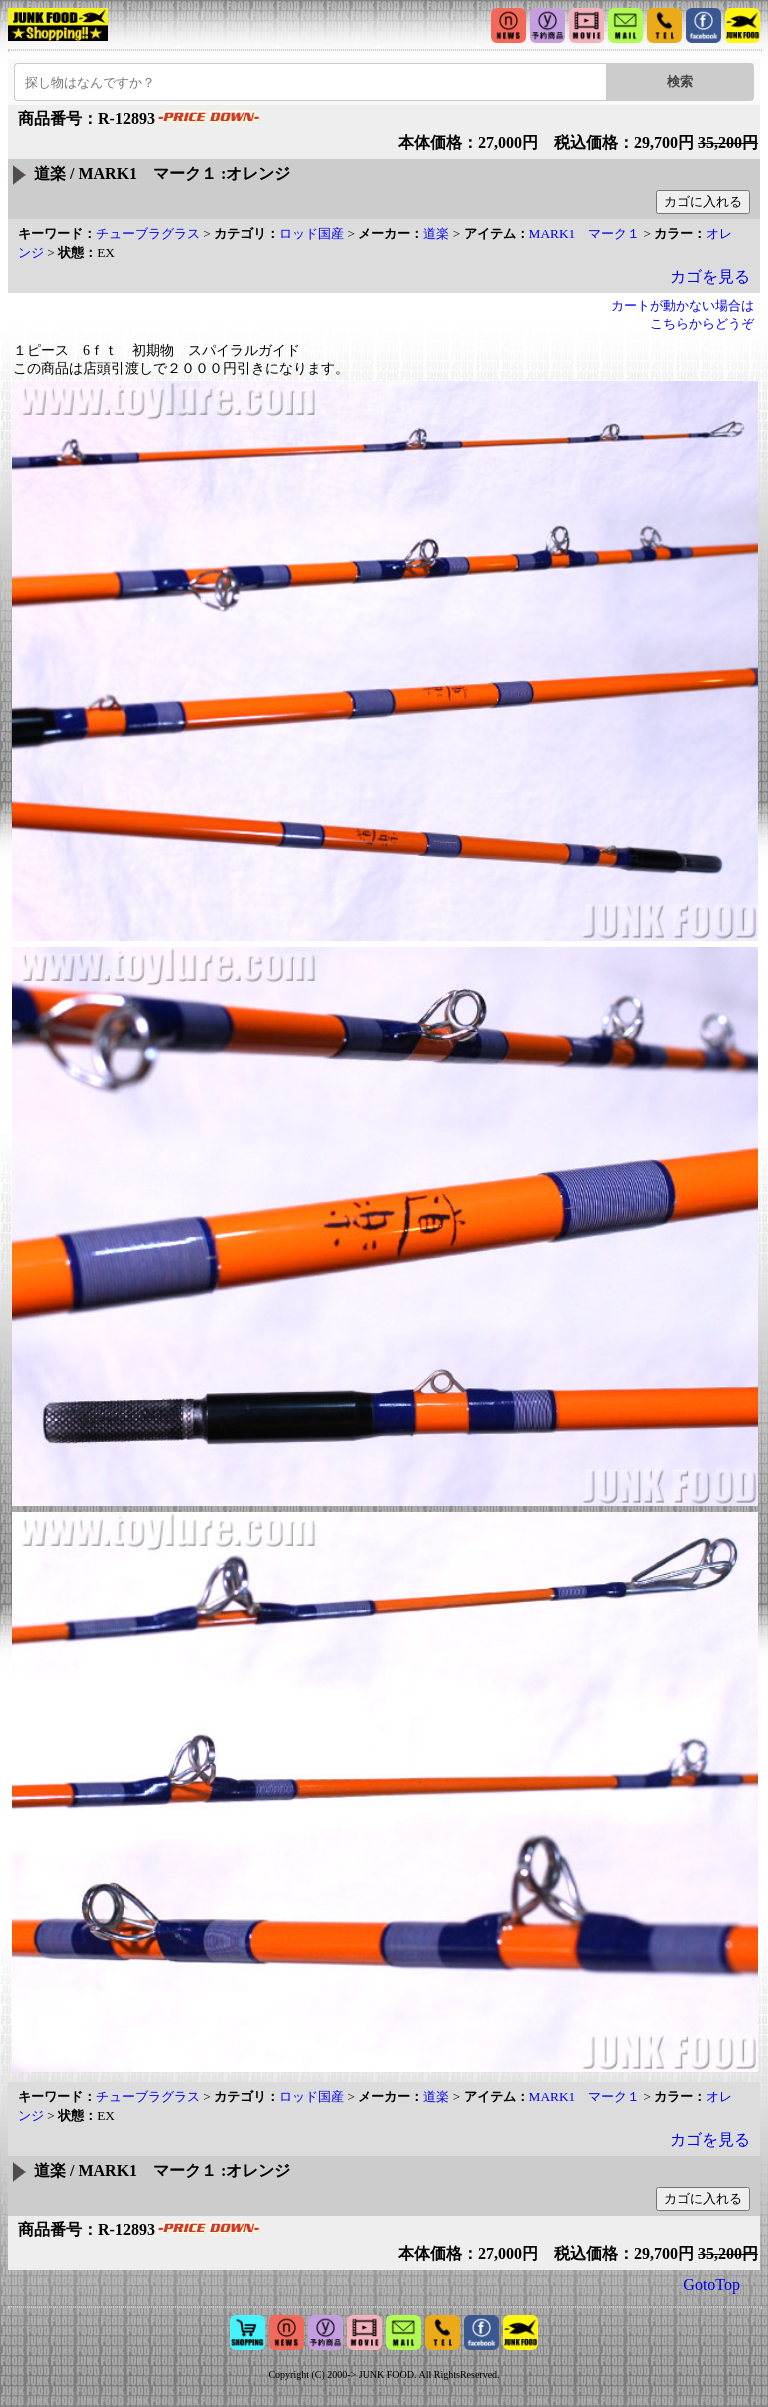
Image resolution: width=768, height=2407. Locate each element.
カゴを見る (710, 276)
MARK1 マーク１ (585, 233)
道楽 (436, 233)
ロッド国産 (311, 233)
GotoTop (711, 2284)
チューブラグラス (148, 233)
